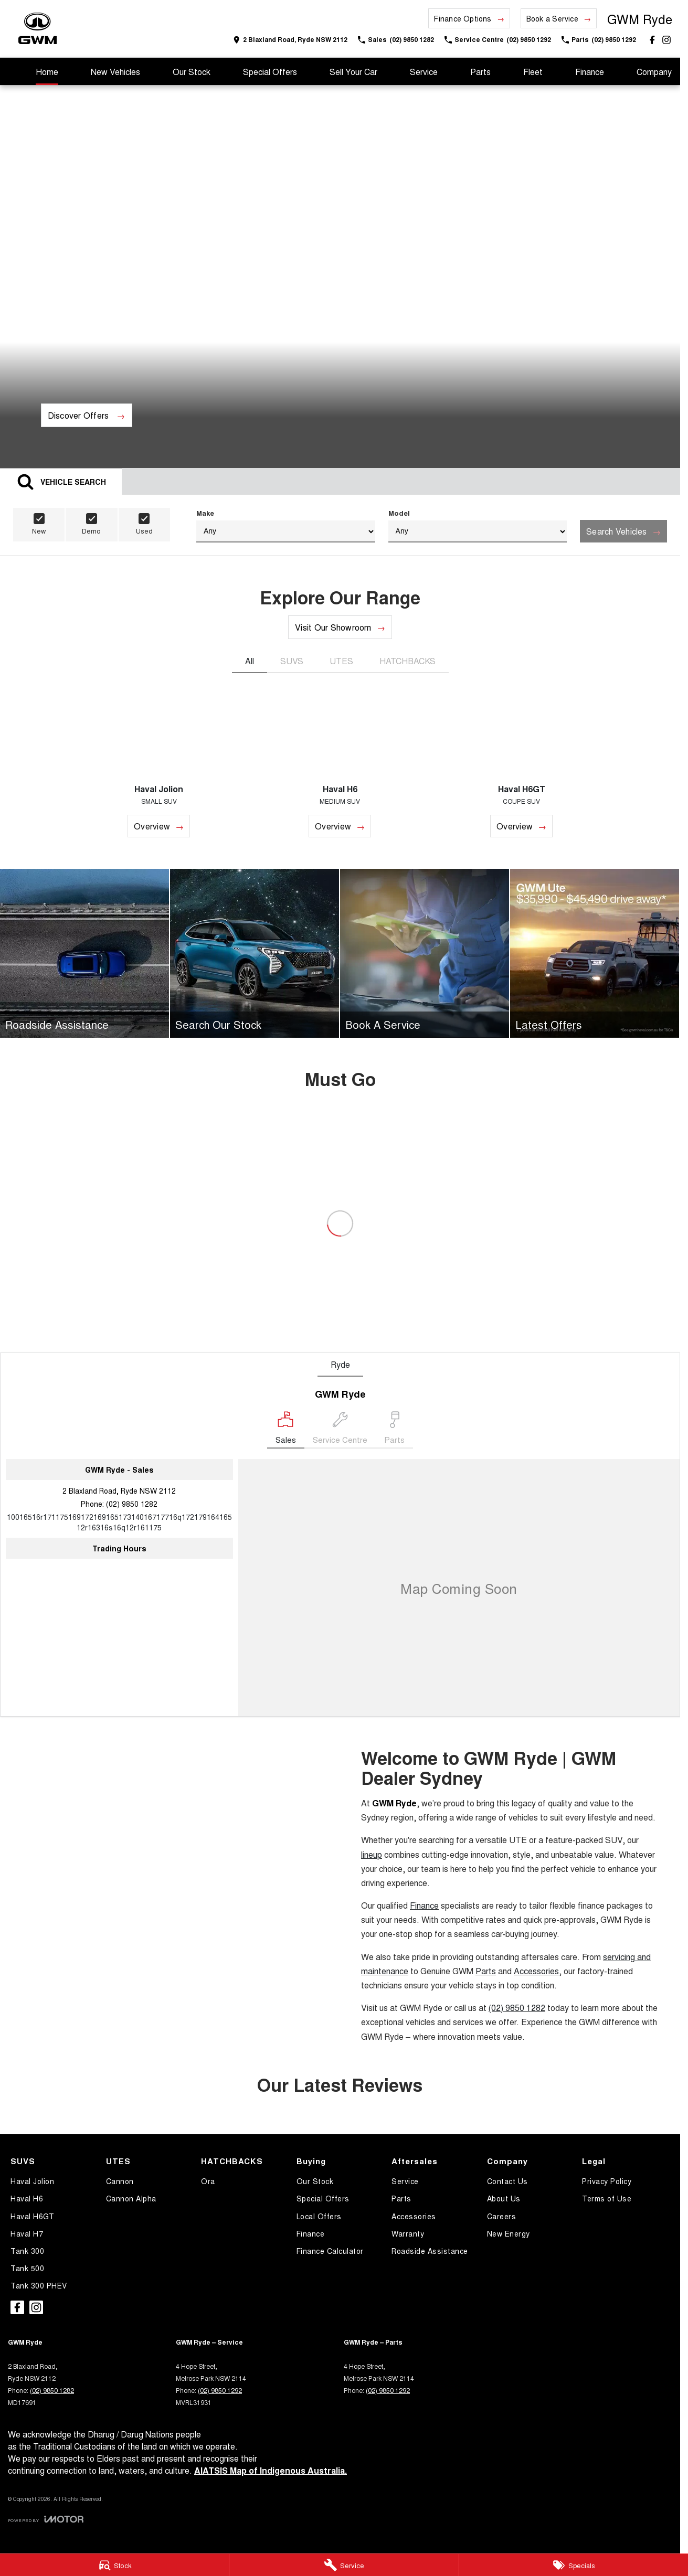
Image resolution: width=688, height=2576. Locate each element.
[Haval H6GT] (521, 764)
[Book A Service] (424, 953)
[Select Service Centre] (340, 1430)
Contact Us (507, 2181)
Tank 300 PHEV (38, 2285)
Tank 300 (27, 2250)
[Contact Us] (290, 40)
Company (654, 72)
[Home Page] (37, 28)
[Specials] (573, 2565)
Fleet (533, 72)
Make (285, 525)
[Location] (285, 1430)
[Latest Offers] (594, 953)
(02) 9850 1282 (131, 1503)
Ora (208, 2181)
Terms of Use (606, 2198)
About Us (504, 2198)
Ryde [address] (340, 1364)
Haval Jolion (32, 2181)
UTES (341, 661)
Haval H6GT (32, 2216)
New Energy (508, 2233)
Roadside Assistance (429, 2250)
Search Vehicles (616, 531)
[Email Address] (119, 1521)
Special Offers (270, 72)
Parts (480, 72)
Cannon (120, 2181)
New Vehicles (115, 72)
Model (477, 525)
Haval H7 (26, 2233)
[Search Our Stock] (254, 953)
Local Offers (319, 2216)
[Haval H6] (340, 764)
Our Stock (191, 72)
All (249, 661)
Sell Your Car (353, 72)
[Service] (343, 2565)
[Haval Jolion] (159, 764)
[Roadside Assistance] (84, 953)
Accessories (536, 1971)
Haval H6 (26, 2198)
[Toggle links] (45, 2519)
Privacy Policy (606, 2181)
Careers (501, 2216)
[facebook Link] (652, 40)
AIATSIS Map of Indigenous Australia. (270, 2470)
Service (424, 72)
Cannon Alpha (131, 2198)
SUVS (291, 661)
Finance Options (462, 18)
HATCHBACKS (407, 661)
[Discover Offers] (86, 415)
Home (47, 72)
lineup (371, 1854)
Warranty (407, 2233)
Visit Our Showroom (333, 627)
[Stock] (114, 2565)
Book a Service (552, 18)
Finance (589, 72)
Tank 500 (27, 2268)
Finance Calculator (330, 2250)
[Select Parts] (394, 1430)
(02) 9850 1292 (220, 2390)
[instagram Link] (666, 40)
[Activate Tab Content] (61, 481)
